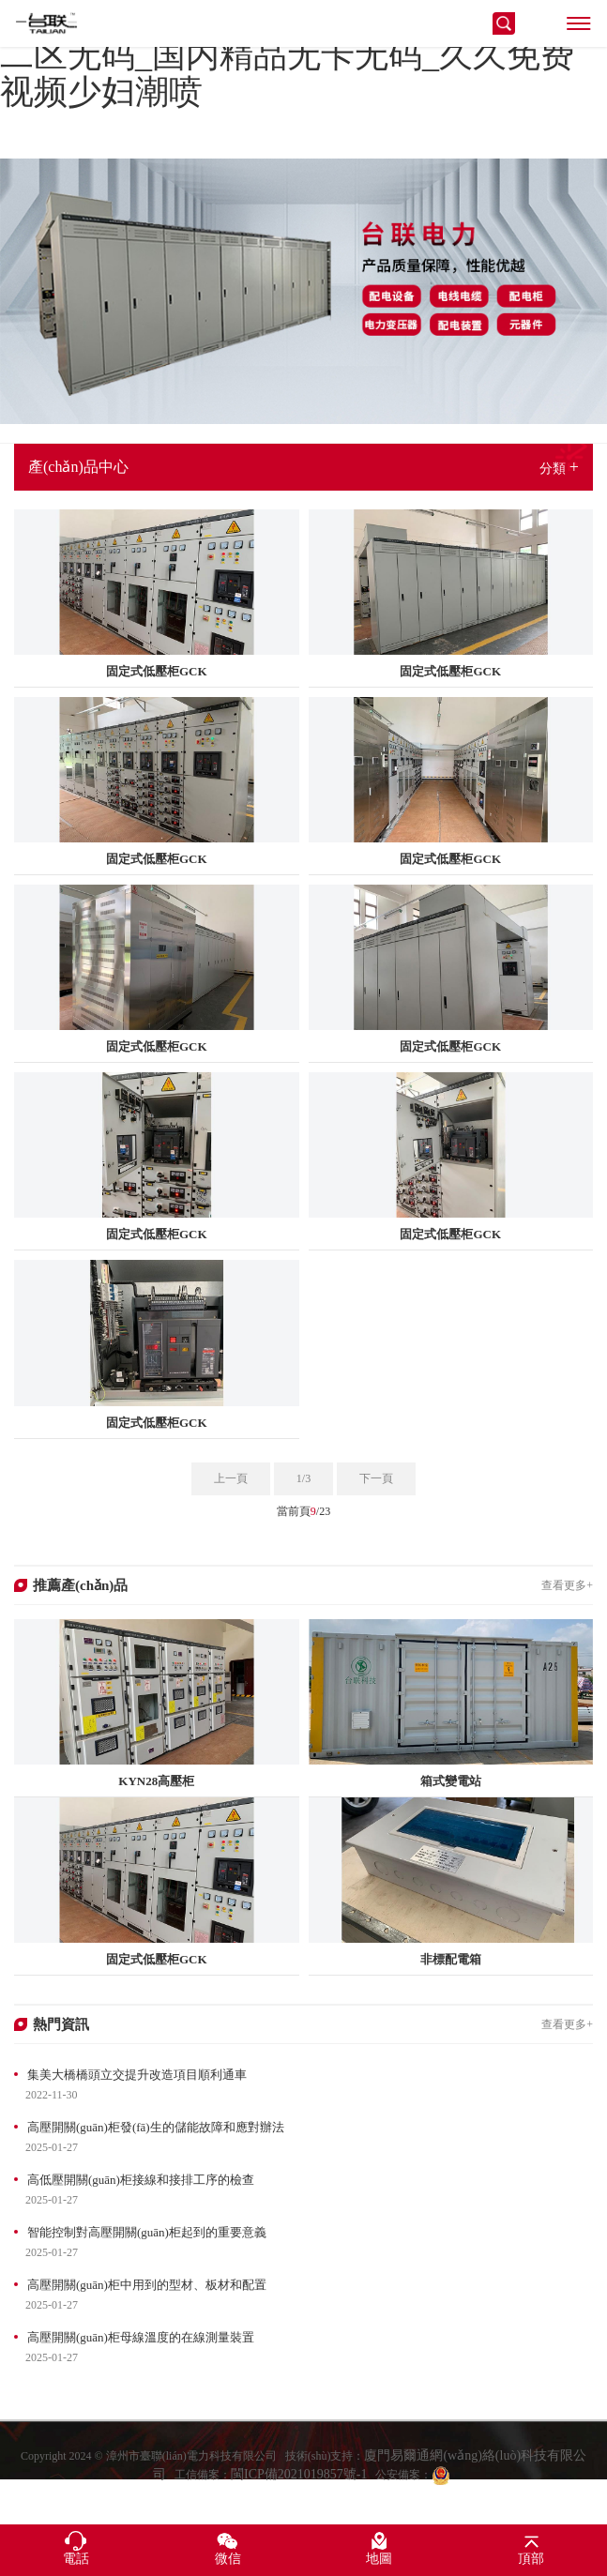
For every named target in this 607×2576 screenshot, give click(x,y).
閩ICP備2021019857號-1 (299, 2495)
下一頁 (376, 1478)
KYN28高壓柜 (156, 1781)
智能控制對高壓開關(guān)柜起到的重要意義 (146, 2232)
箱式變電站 (450, 1781)
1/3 (303, 1478)
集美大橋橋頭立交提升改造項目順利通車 (137, 2075)
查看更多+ (567, 1585)
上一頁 (231, 1478)
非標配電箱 (450, 1959)
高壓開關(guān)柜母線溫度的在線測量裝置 (140, 2337)
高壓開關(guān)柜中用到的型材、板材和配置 (146, 2285)
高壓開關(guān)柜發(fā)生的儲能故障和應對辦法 (155, 2127)
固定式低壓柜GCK (156, 671)
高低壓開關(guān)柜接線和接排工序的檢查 (140, 2180)
